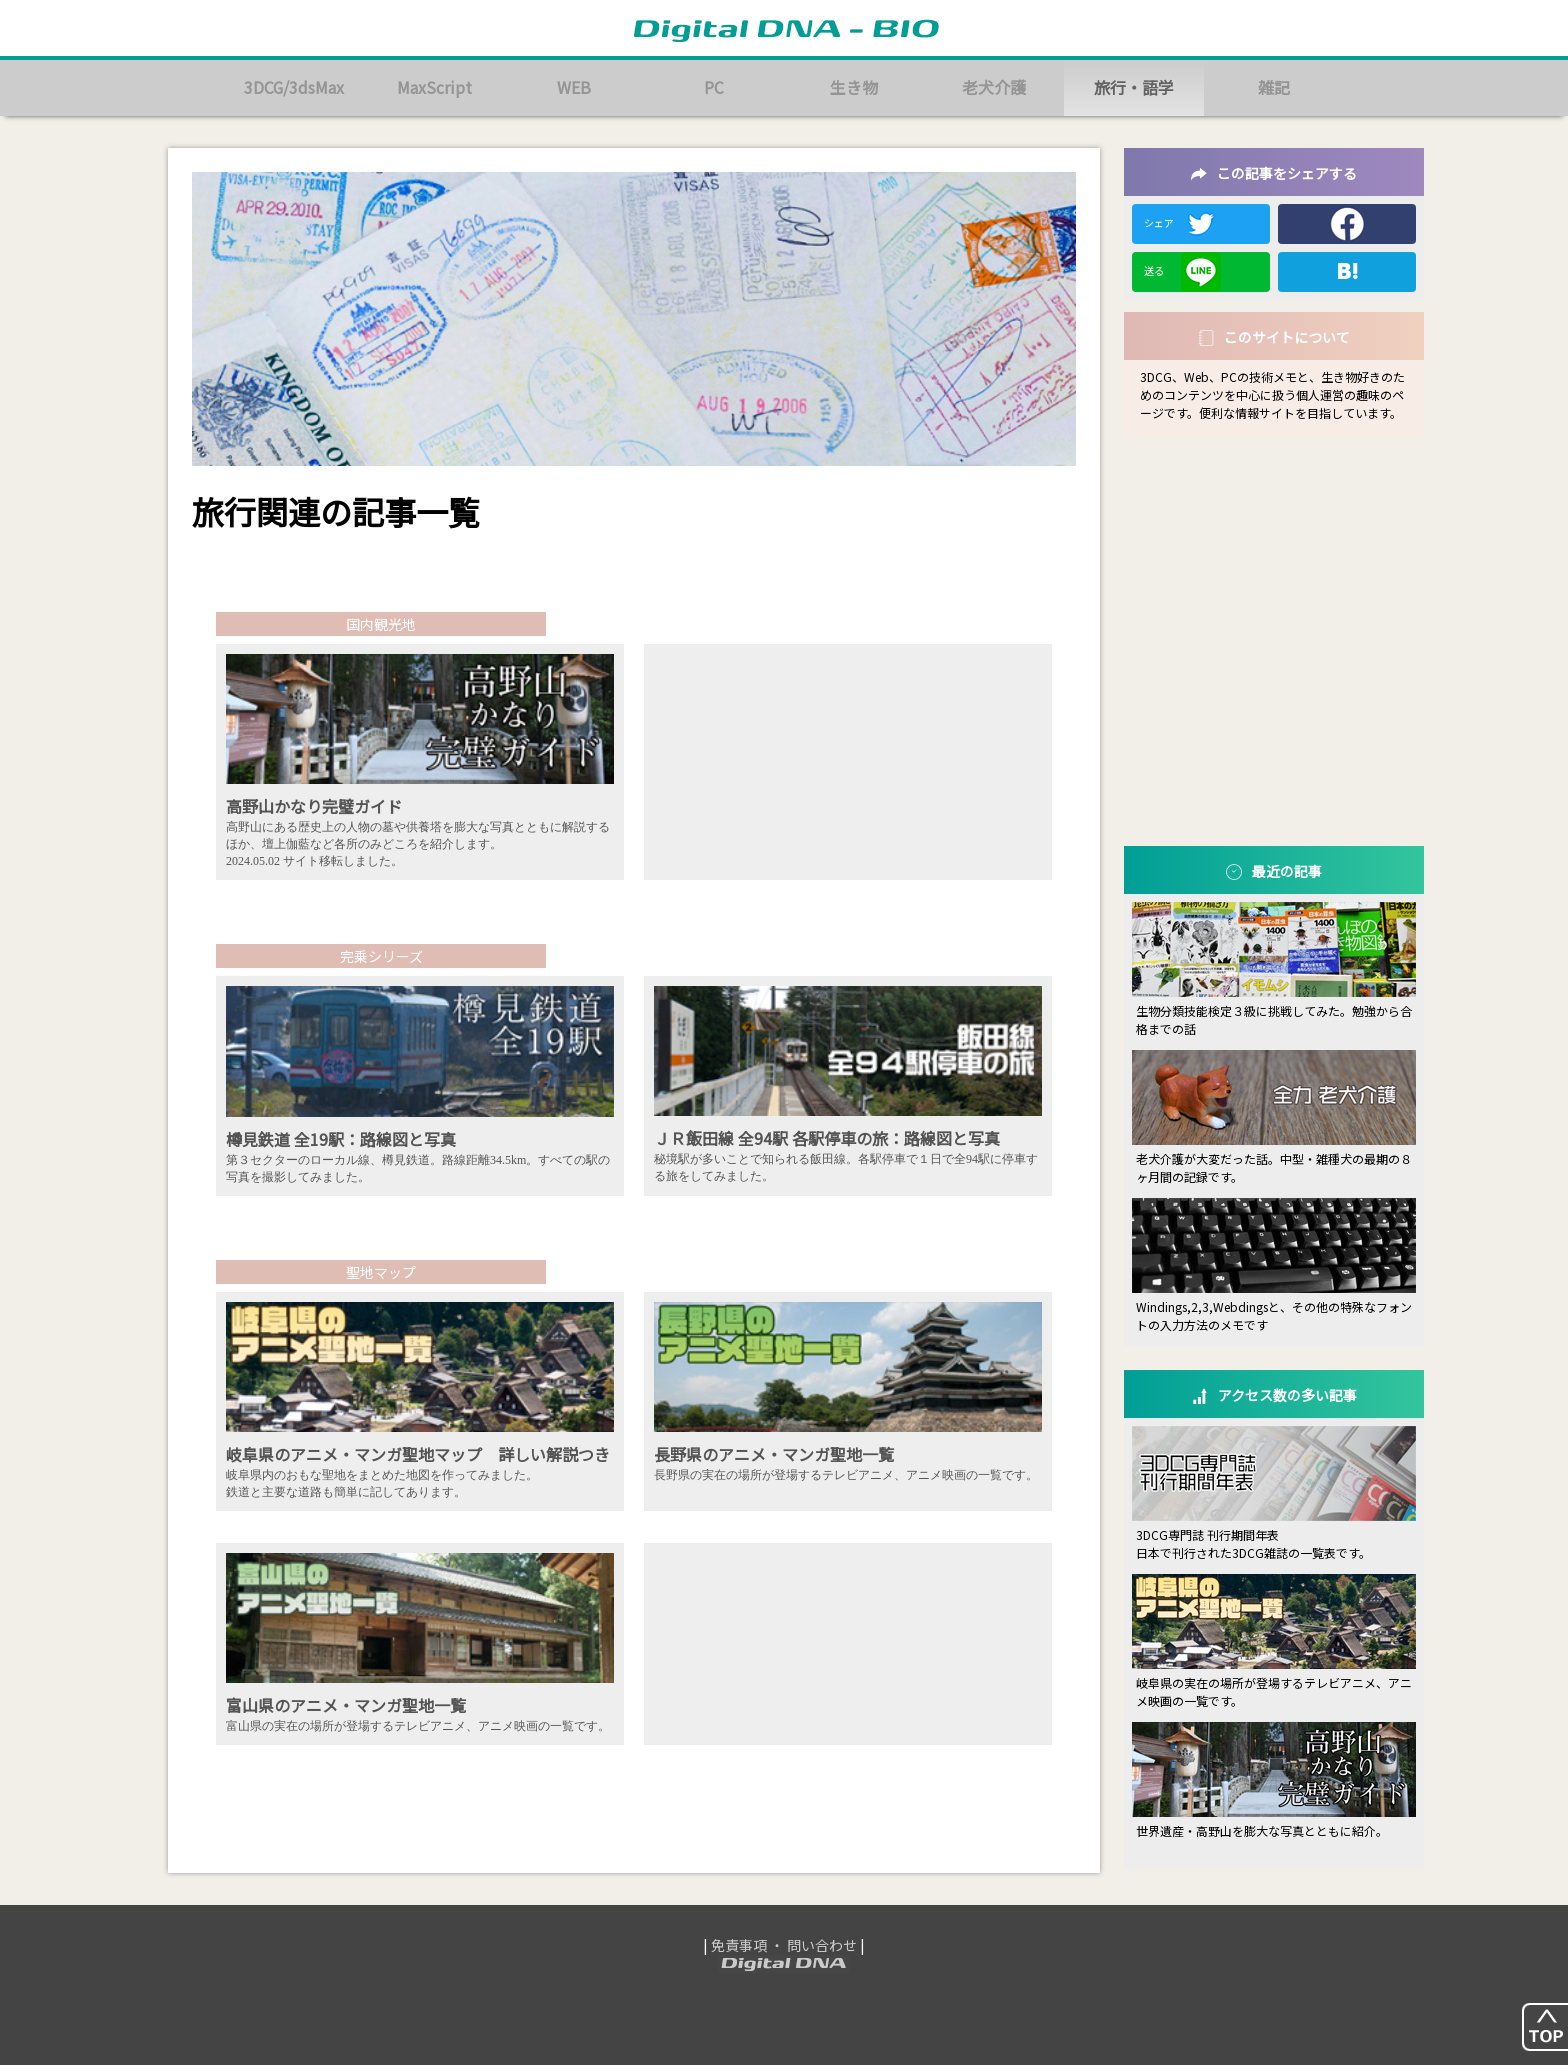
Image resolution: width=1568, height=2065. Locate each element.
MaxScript (434, 88)
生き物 (854, 88)
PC (714, 88)
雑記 (1274, 88)
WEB (574, 88)
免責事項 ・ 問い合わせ (784, 1945)
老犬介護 (994, 88)
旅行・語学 (1134, 88)
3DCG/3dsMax (294, 88)
